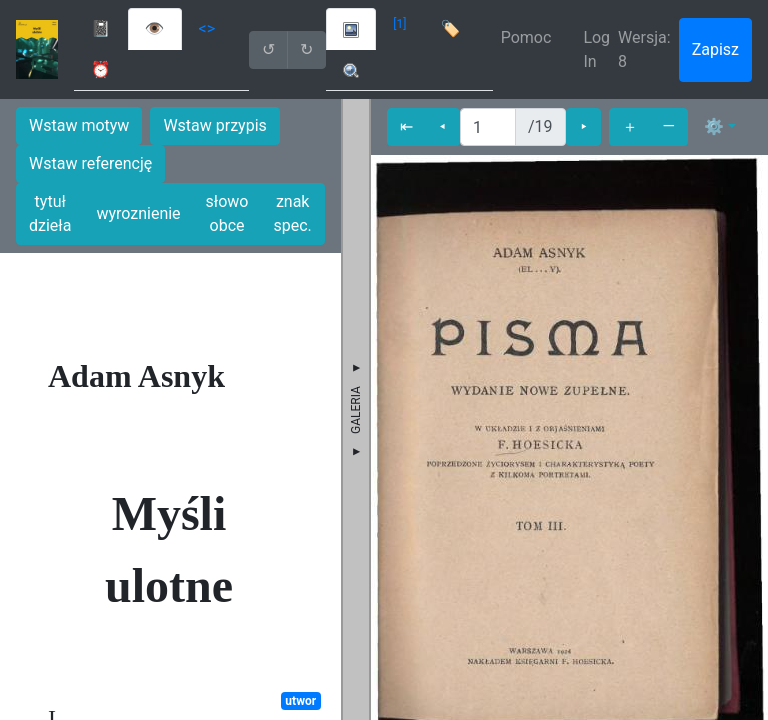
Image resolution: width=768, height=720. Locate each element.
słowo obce (227, 213)
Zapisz (715, 49)
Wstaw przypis (214, 125)
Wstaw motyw (79, 125)
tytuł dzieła (50, 213)
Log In (596, 49)
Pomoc (526, 37)
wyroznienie (138, 213)
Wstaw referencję (90, 163)
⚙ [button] (714, 126)
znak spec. (293, 213)
